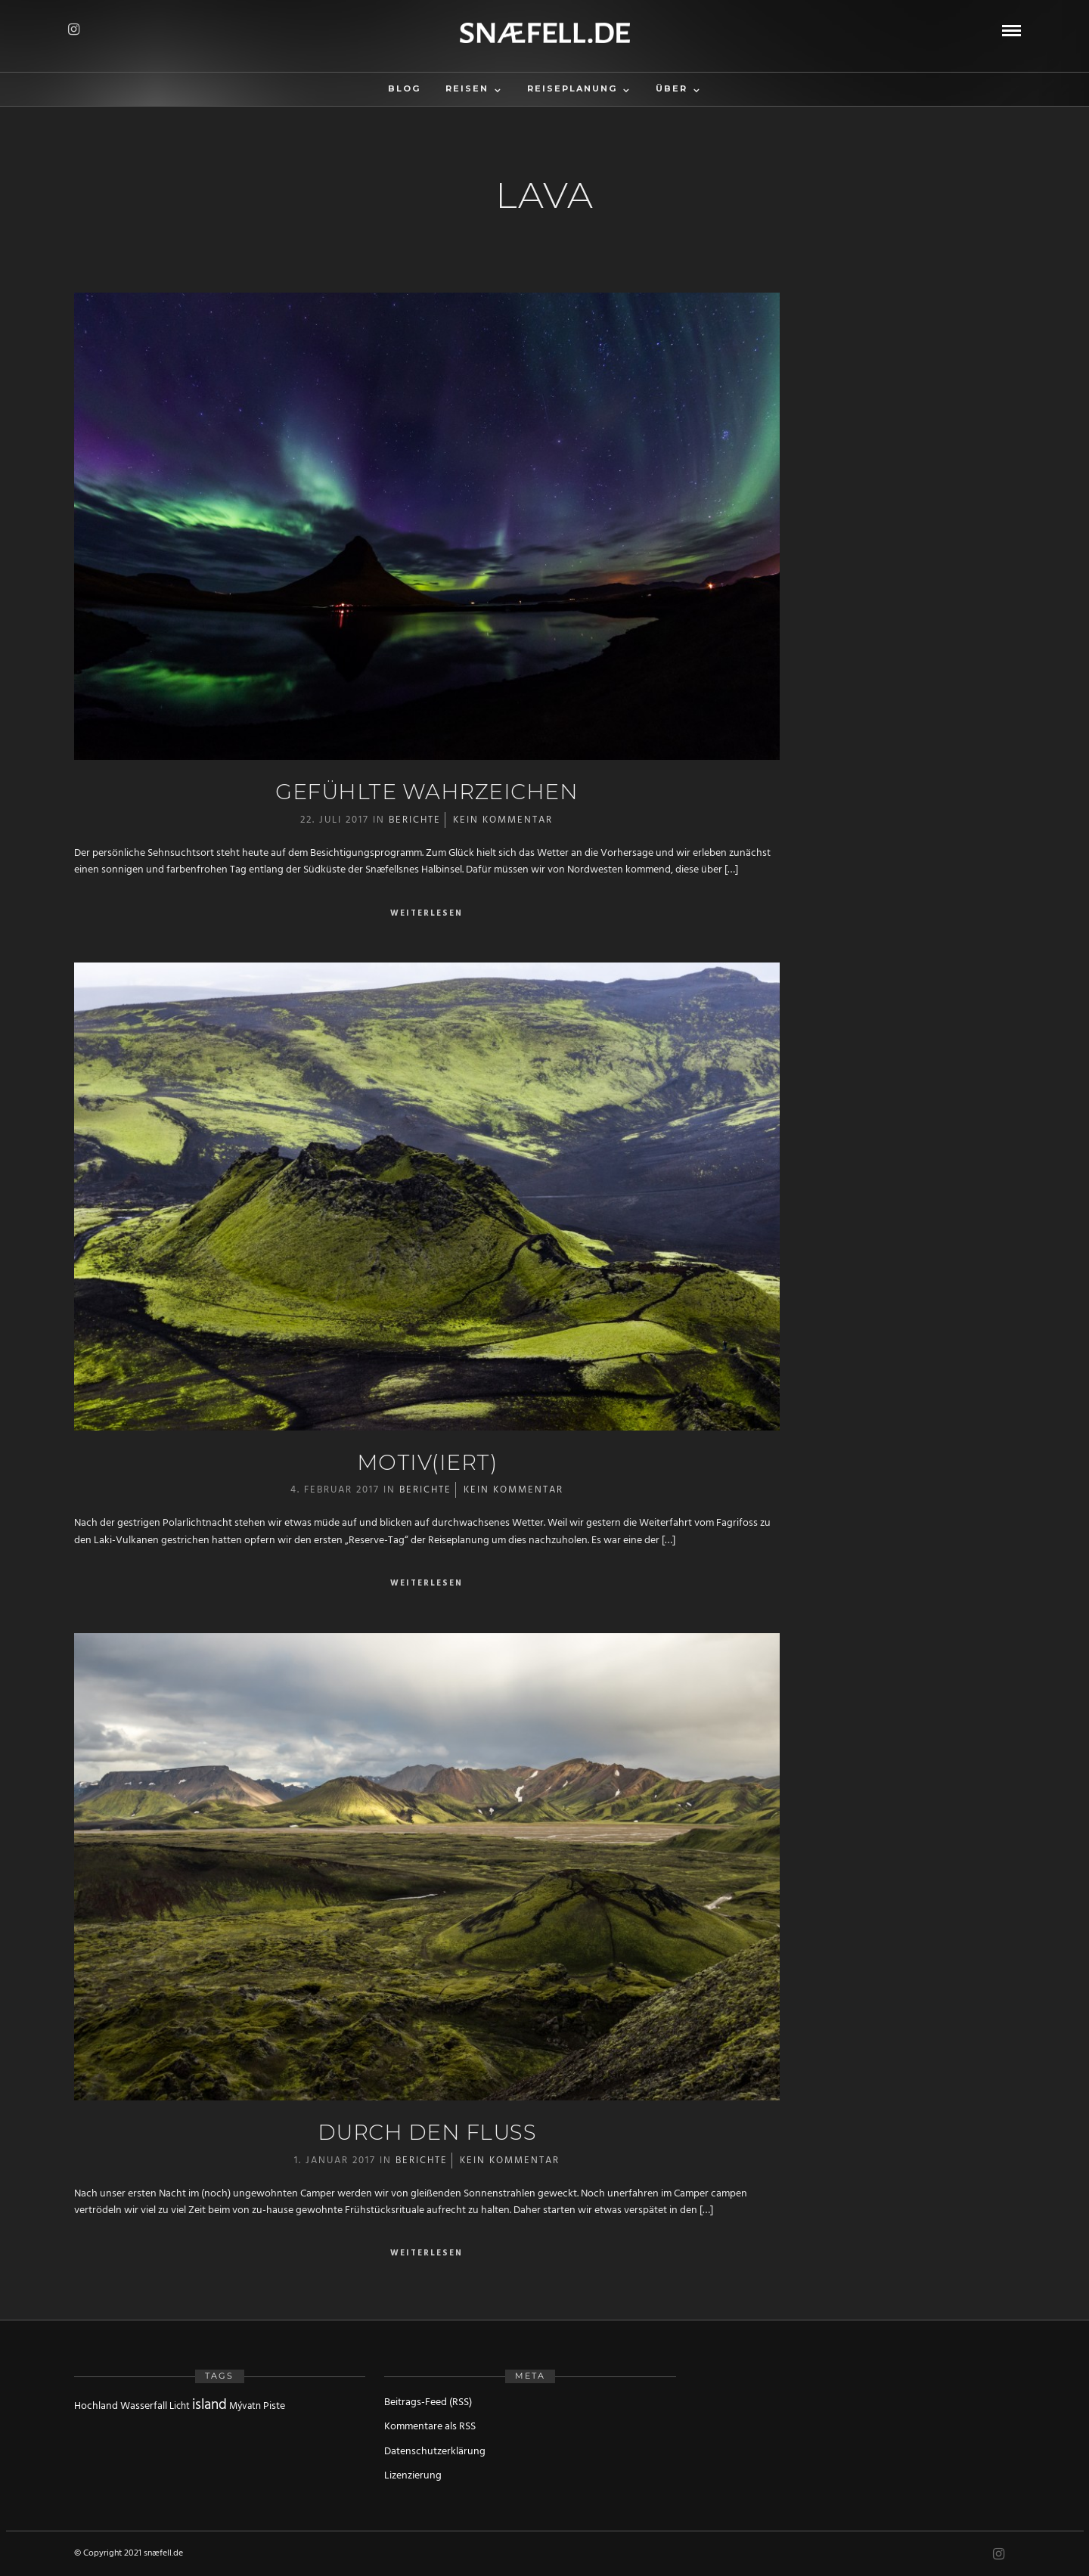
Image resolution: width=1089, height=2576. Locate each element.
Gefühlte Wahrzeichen (426, 791)
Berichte (415, 820)
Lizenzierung (413, 2476)
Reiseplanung (572, 88)
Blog (404, 88)
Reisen (467, 88)
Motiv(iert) (427, 1462)
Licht (179, 2406)
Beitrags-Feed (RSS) (428, 2402)
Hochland (96, 2406)
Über (671, 88)
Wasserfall (143, 2406)
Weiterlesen (426, 913)
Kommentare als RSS (430, 2426)
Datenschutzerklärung (435, 2451)
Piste (274, 2406)
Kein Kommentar (503, 820)
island (209, 2405)
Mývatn (245, 2406)
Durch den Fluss (427, 2132)
